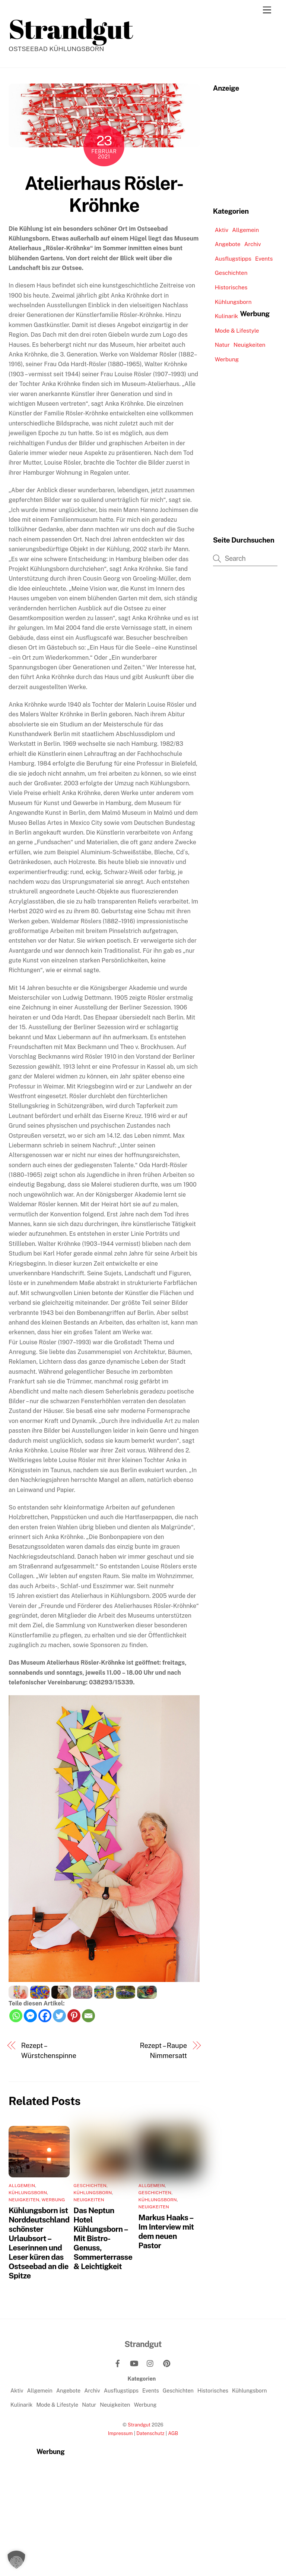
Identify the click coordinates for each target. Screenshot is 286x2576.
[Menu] (267, 10)
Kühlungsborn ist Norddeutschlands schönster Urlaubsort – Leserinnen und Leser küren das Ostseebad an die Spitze (41, 2243)
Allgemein (22, 2185)
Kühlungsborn (28, 2192)
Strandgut (139, 2425)
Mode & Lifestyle (237, 330)
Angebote (228, 244)
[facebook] (117, 2362)
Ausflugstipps (233, 258)
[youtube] (134, 2362)
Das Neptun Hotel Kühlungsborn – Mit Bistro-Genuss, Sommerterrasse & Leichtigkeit (102, 2238)
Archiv (252, 244)
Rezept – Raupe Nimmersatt (163, 2050)
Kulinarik (226, 316)
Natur (222, 345)
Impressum (120, 2433)
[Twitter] (59, 2015)
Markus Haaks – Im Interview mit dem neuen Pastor (166, 2231)
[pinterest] (166, 2362)
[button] (16, 2559)
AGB (173, 2433)
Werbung (53, 2199)
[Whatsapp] (15, 2015)
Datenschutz (150, 2433)
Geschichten (90, 2185)
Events (264, 258)
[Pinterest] (73, 2015)
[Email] (88, 2015)
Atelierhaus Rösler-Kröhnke (104, 194)
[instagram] (150, 2362)
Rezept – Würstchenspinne (48, 2050)
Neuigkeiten (24, 2199)
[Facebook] (44, 2015)
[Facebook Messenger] (30, 2015)
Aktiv (221, 230)
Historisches (231, 287)
